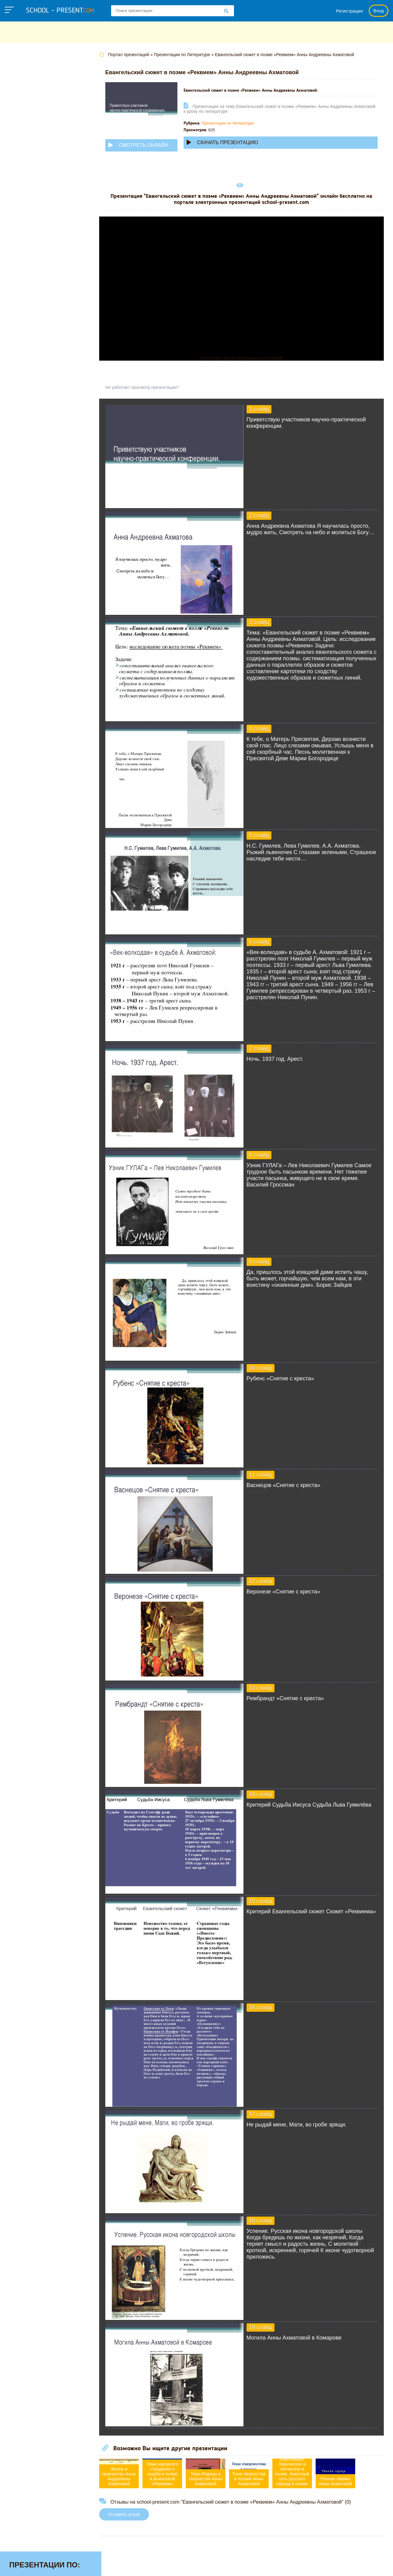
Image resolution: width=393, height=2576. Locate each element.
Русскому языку (29, 250)
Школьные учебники (350, 2565)
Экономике (23, 317)
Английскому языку (33, 79)
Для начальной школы (38, 136)
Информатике (27, 146)
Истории (20, 155)
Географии (23, 108)
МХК (15, 203)
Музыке (19, 193)
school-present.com (44, 2561)
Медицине (22, 184)
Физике (18, 269)
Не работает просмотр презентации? (153, 387)
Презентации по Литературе (239, 123)
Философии (24, 289)
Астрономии (25, 89)
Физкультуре (25, 279)
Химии (17, 298)
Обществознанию (31, 222)
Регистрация (349, 10)
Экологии (21, 308)
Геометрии (23, 117)
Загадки (308, 2565)
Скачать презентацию (234, 142)
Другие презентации (35, 327)
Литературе (24, 165)
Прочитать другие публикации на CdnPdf (247, 358)
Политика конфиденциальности (197, 2565)
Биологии (21, 98)
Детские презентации (36, 127)
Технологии (24, 260)
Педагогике (23, 241)
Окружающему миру (35, 231)
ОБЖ (15, 212)
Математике (24, 174)
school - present (60, 10)
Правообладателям (266, 2565)
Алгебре (19, 70)
